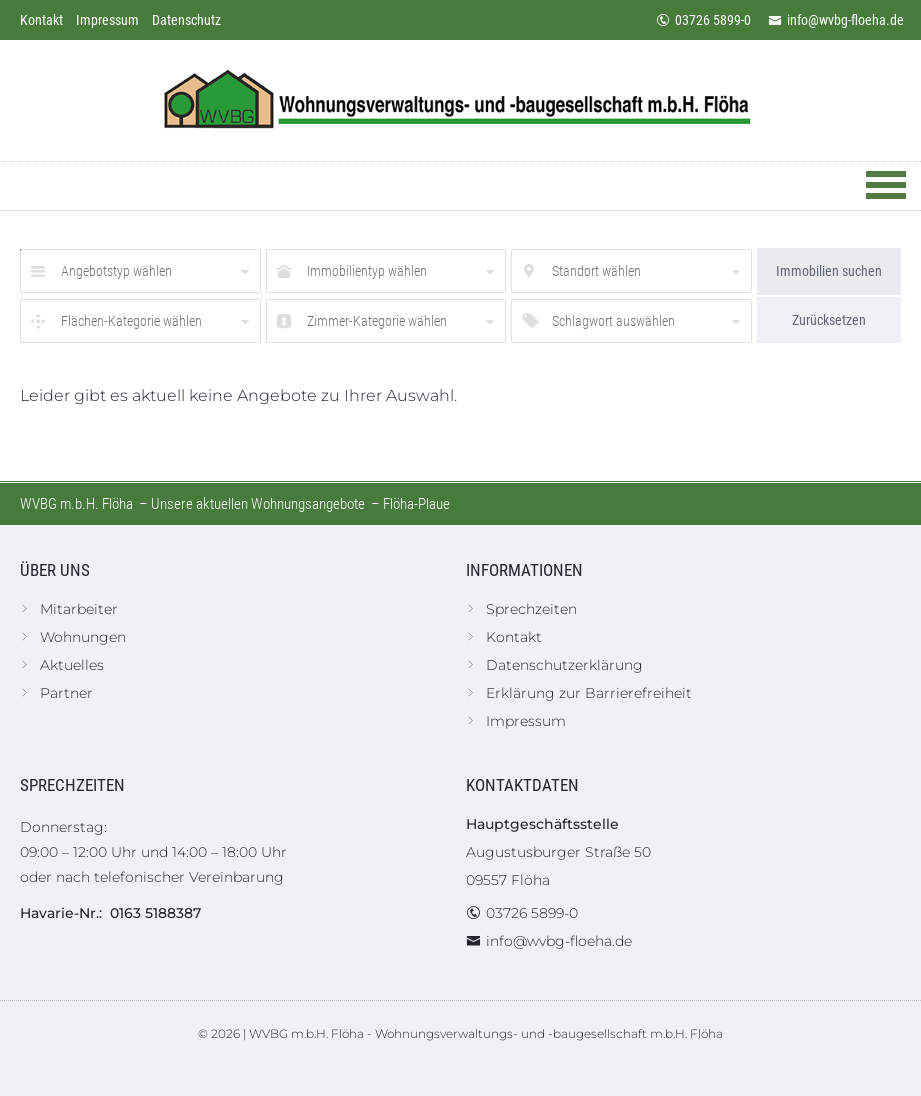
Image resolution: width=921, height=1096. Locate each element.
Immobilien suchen (829, 271)
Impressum (107, 20)
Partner (66, 693)
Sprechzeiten (531, 609)
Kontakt (41, 20)
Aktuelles (72, 665)
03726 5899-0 (703, 20)
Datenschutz (186, 20)
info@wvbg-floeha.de (836, 20)
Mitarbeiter (79, 609)
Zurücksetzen (829, 320)
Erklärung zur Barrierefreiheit (589, 693)
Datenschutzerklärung (564, 665)
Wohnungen (83, 637)
